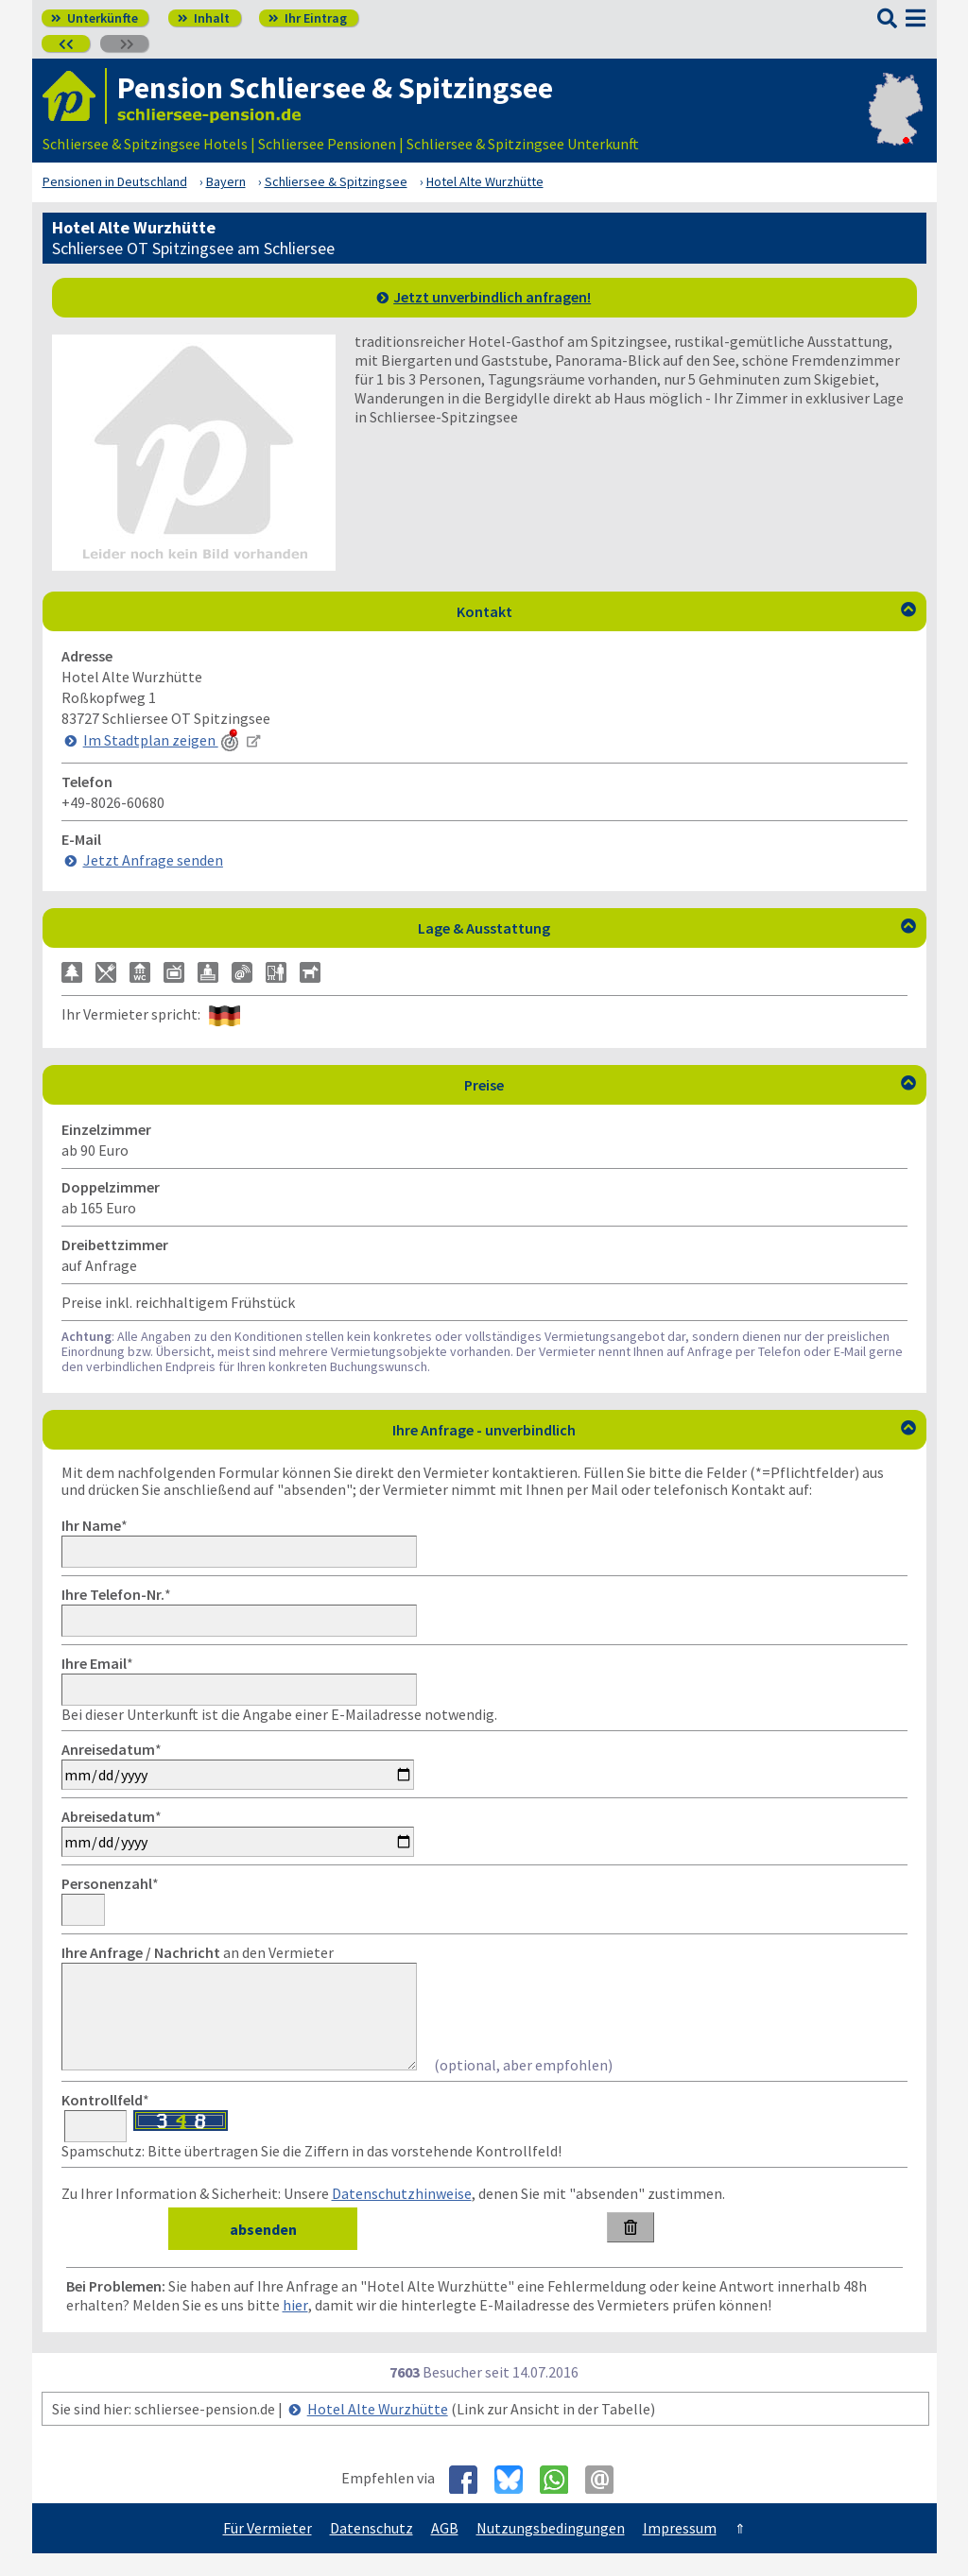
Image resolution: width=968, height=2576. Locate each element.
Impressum (680, 2550)
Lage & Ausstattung (667, 928)
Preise (690, 1084)
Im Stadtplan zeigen (162, 739)
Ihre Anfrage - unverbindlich (654, 1429)
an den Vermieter (197, 1952)
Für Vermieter (267, 2550)
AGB (444, 2550)
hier (295, 2327)
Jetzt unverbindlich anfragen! (492, 296)
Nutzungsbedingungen (550, 2550)
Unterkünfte (94, 17)
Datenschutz (371, 2550)
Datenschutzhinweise (402, 2216)
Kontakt (686, 611)
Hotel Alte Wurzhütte (377, 2431)
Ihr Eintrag (307, 17)
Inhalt (204, 17)
